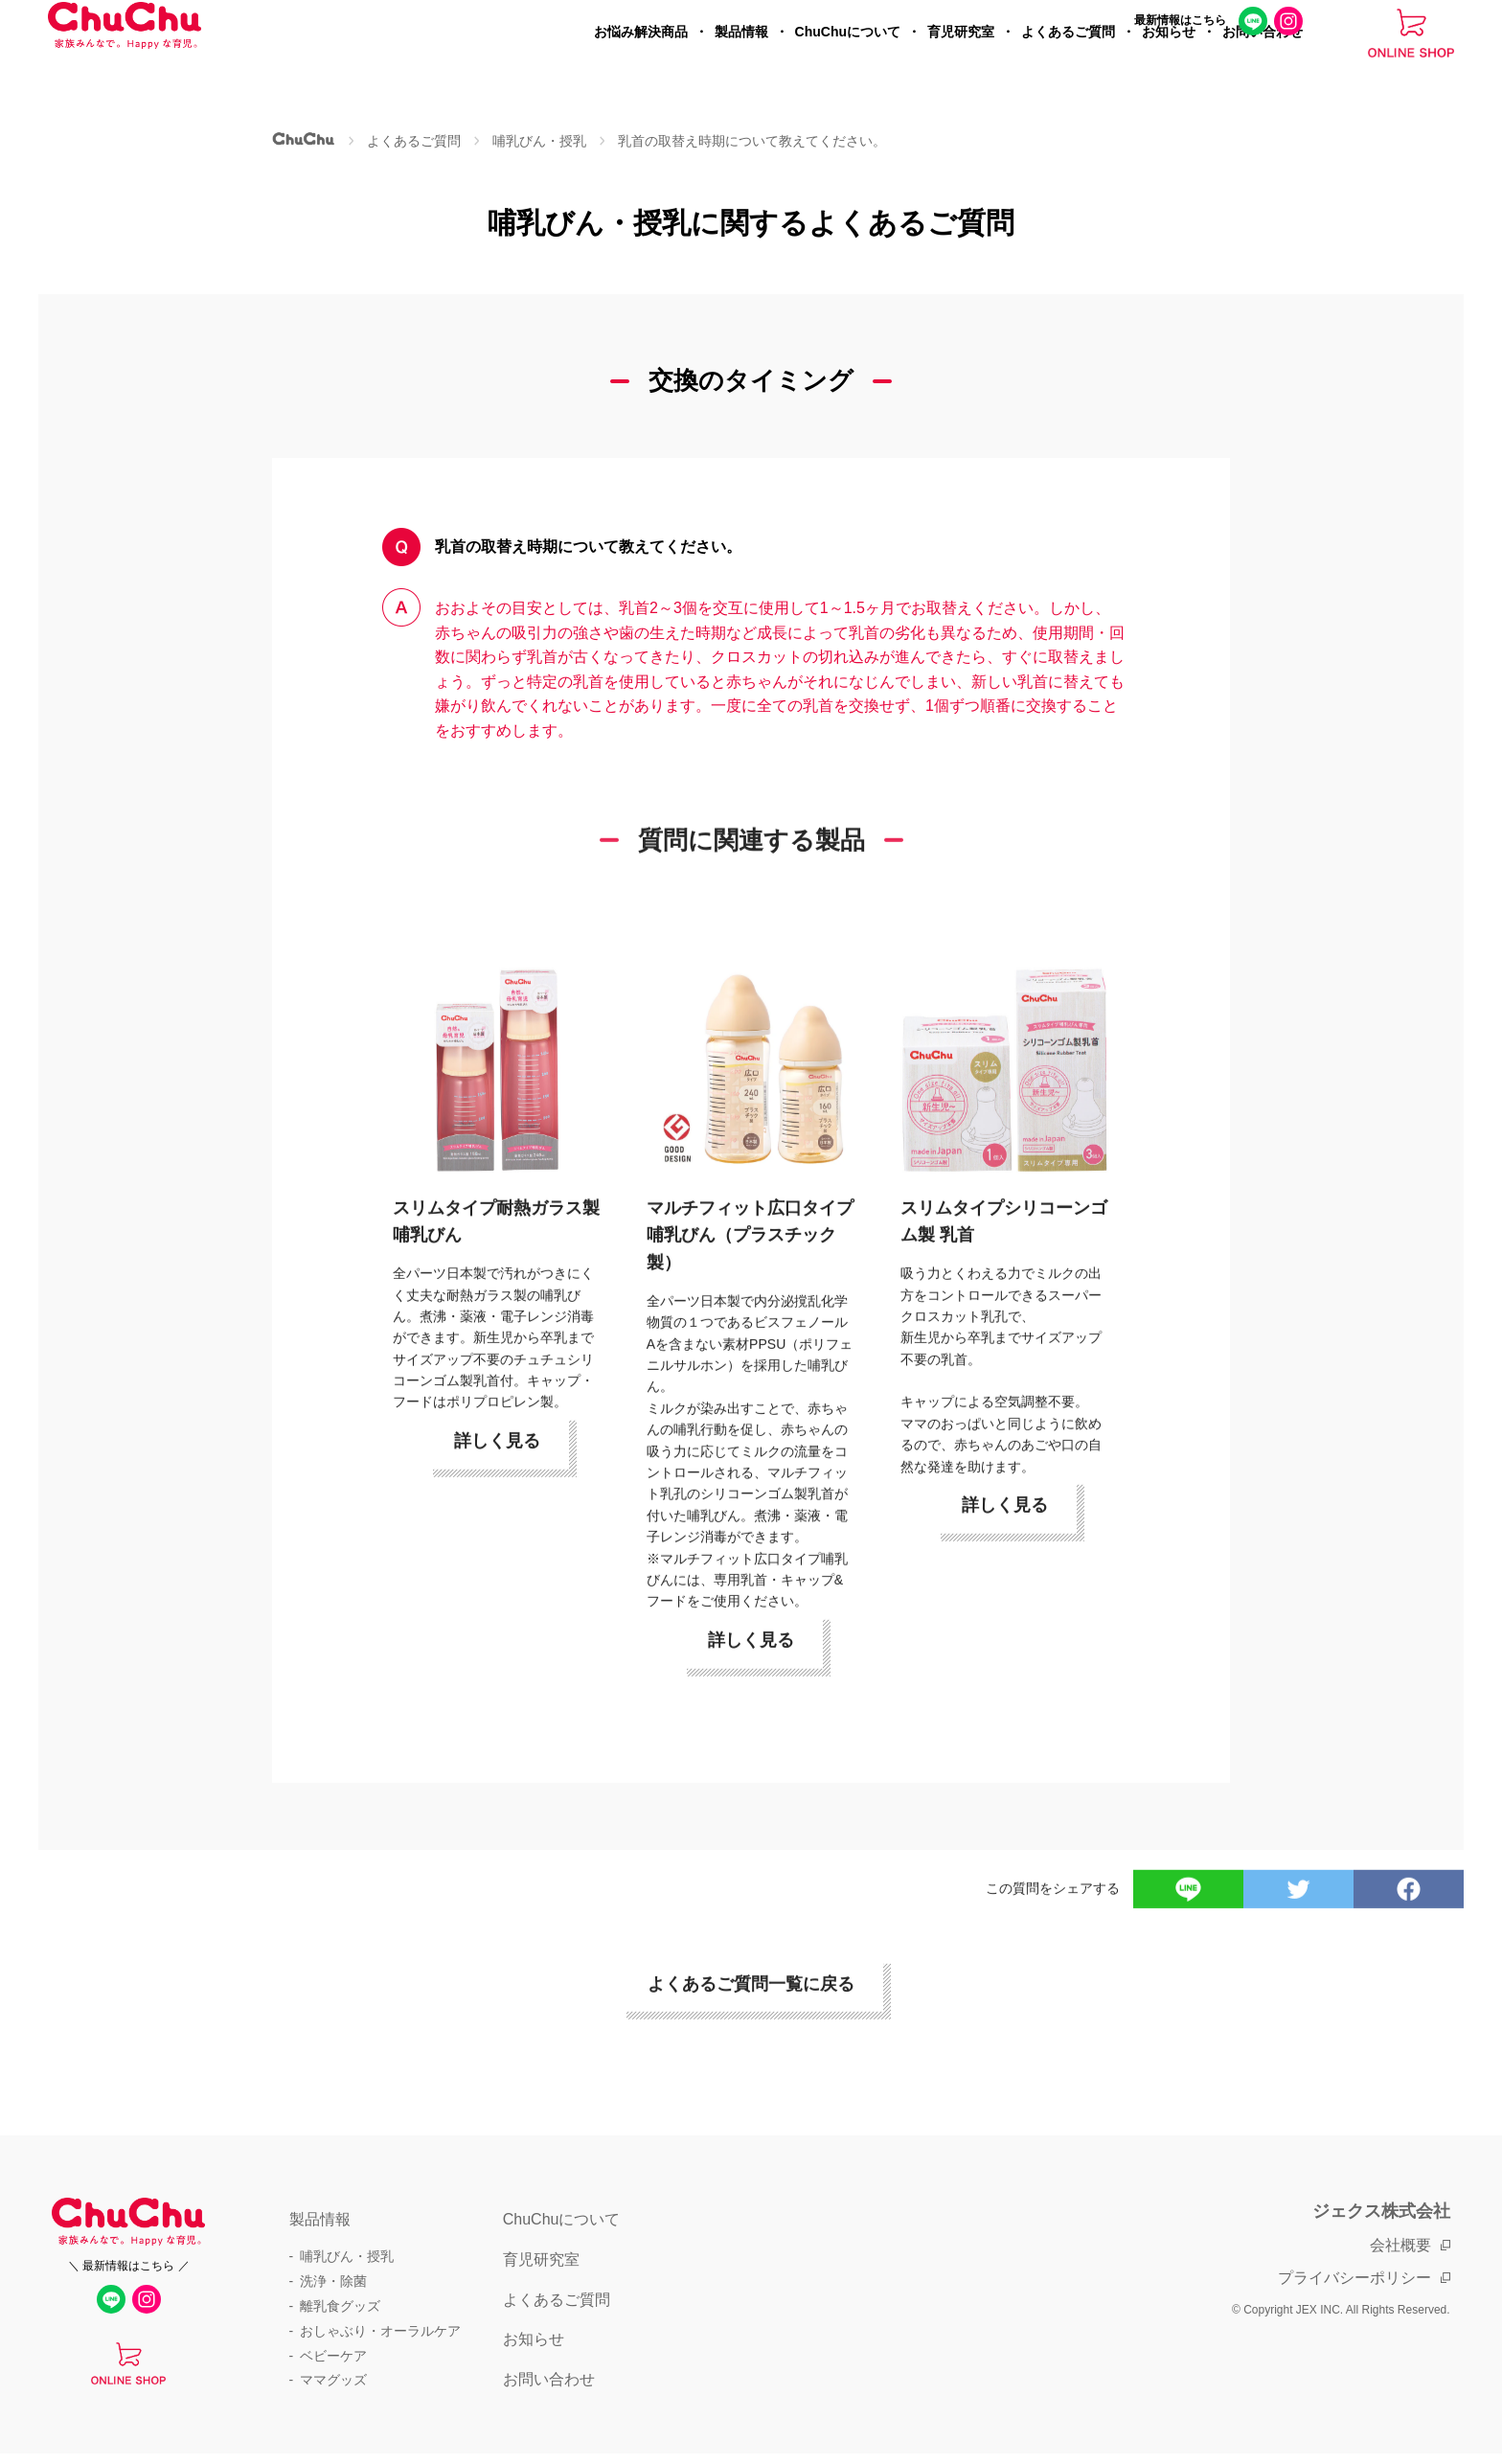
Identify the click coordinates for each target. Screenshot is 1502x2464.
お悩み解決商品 (641, 63)
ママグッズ (333, 2379)
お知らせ (1168, 63)
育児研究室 (960, 63)
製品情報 (741, 63)
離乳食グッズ (340, 2306)
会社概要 (1400, 2245)
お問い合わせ (1262, 63)
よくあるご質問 (1068, 63)
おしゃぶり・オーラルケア (380, 2331)
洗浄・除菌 (333, 2281)
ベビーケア (333, 2355)
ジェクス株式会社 (1381, 2211)
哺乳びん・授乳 (347, 2256)
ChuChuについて (847, 63)
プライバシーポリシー (1354, 2278)
